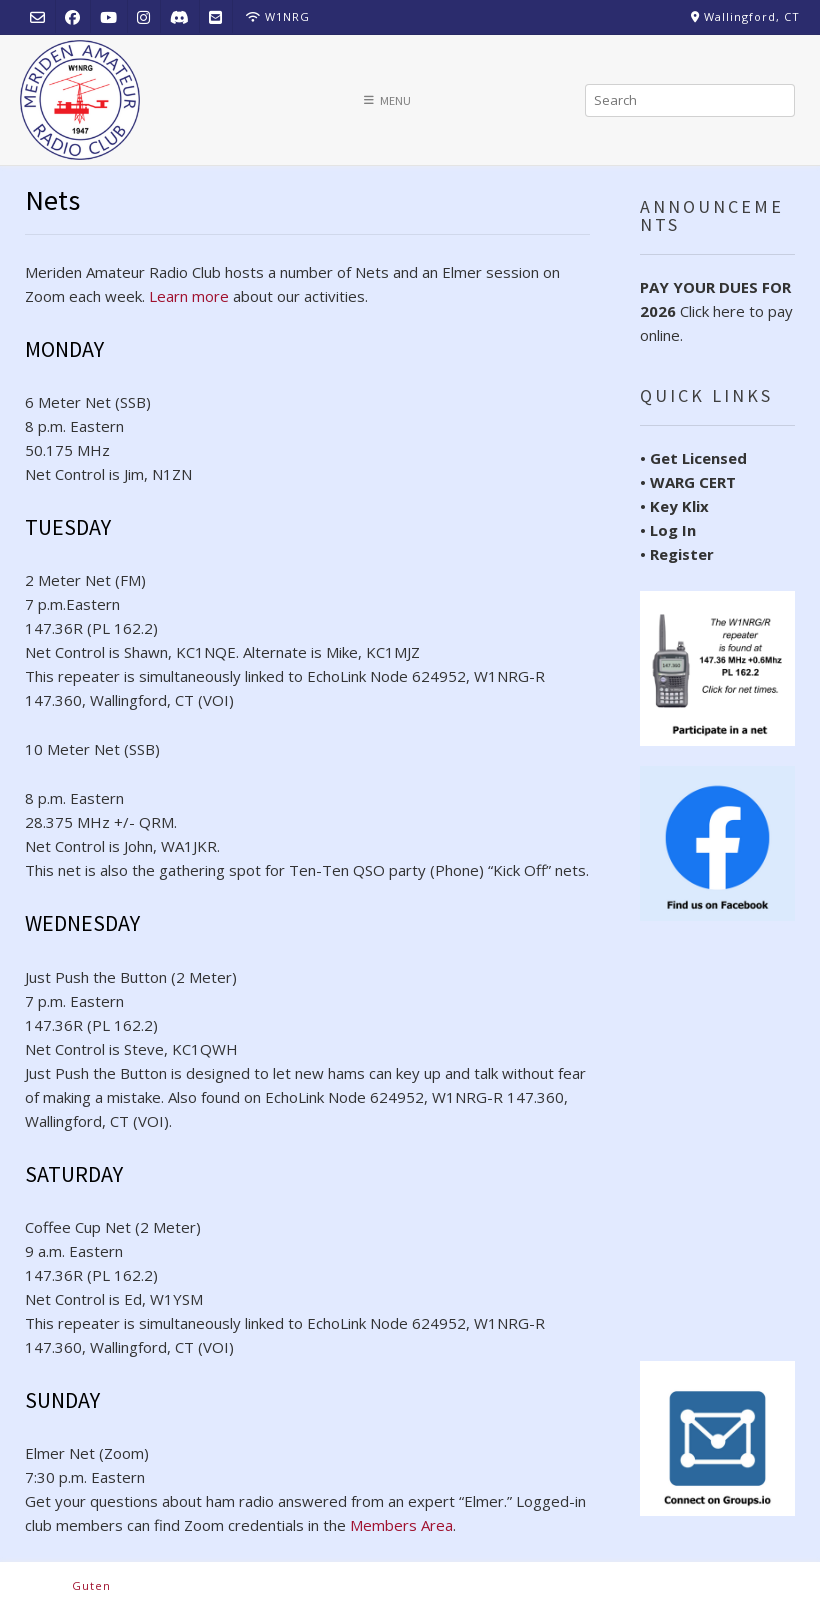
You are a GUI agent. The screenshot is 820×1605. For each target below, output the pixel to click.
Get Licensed (698, 458)
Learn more (189, 296)
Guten (91, 1585)
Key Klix (679, 506)
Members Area (401, 1525)
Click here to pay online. (716, 311)
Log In (673, 530)
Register (682, 554)
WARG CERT (693, 482)
